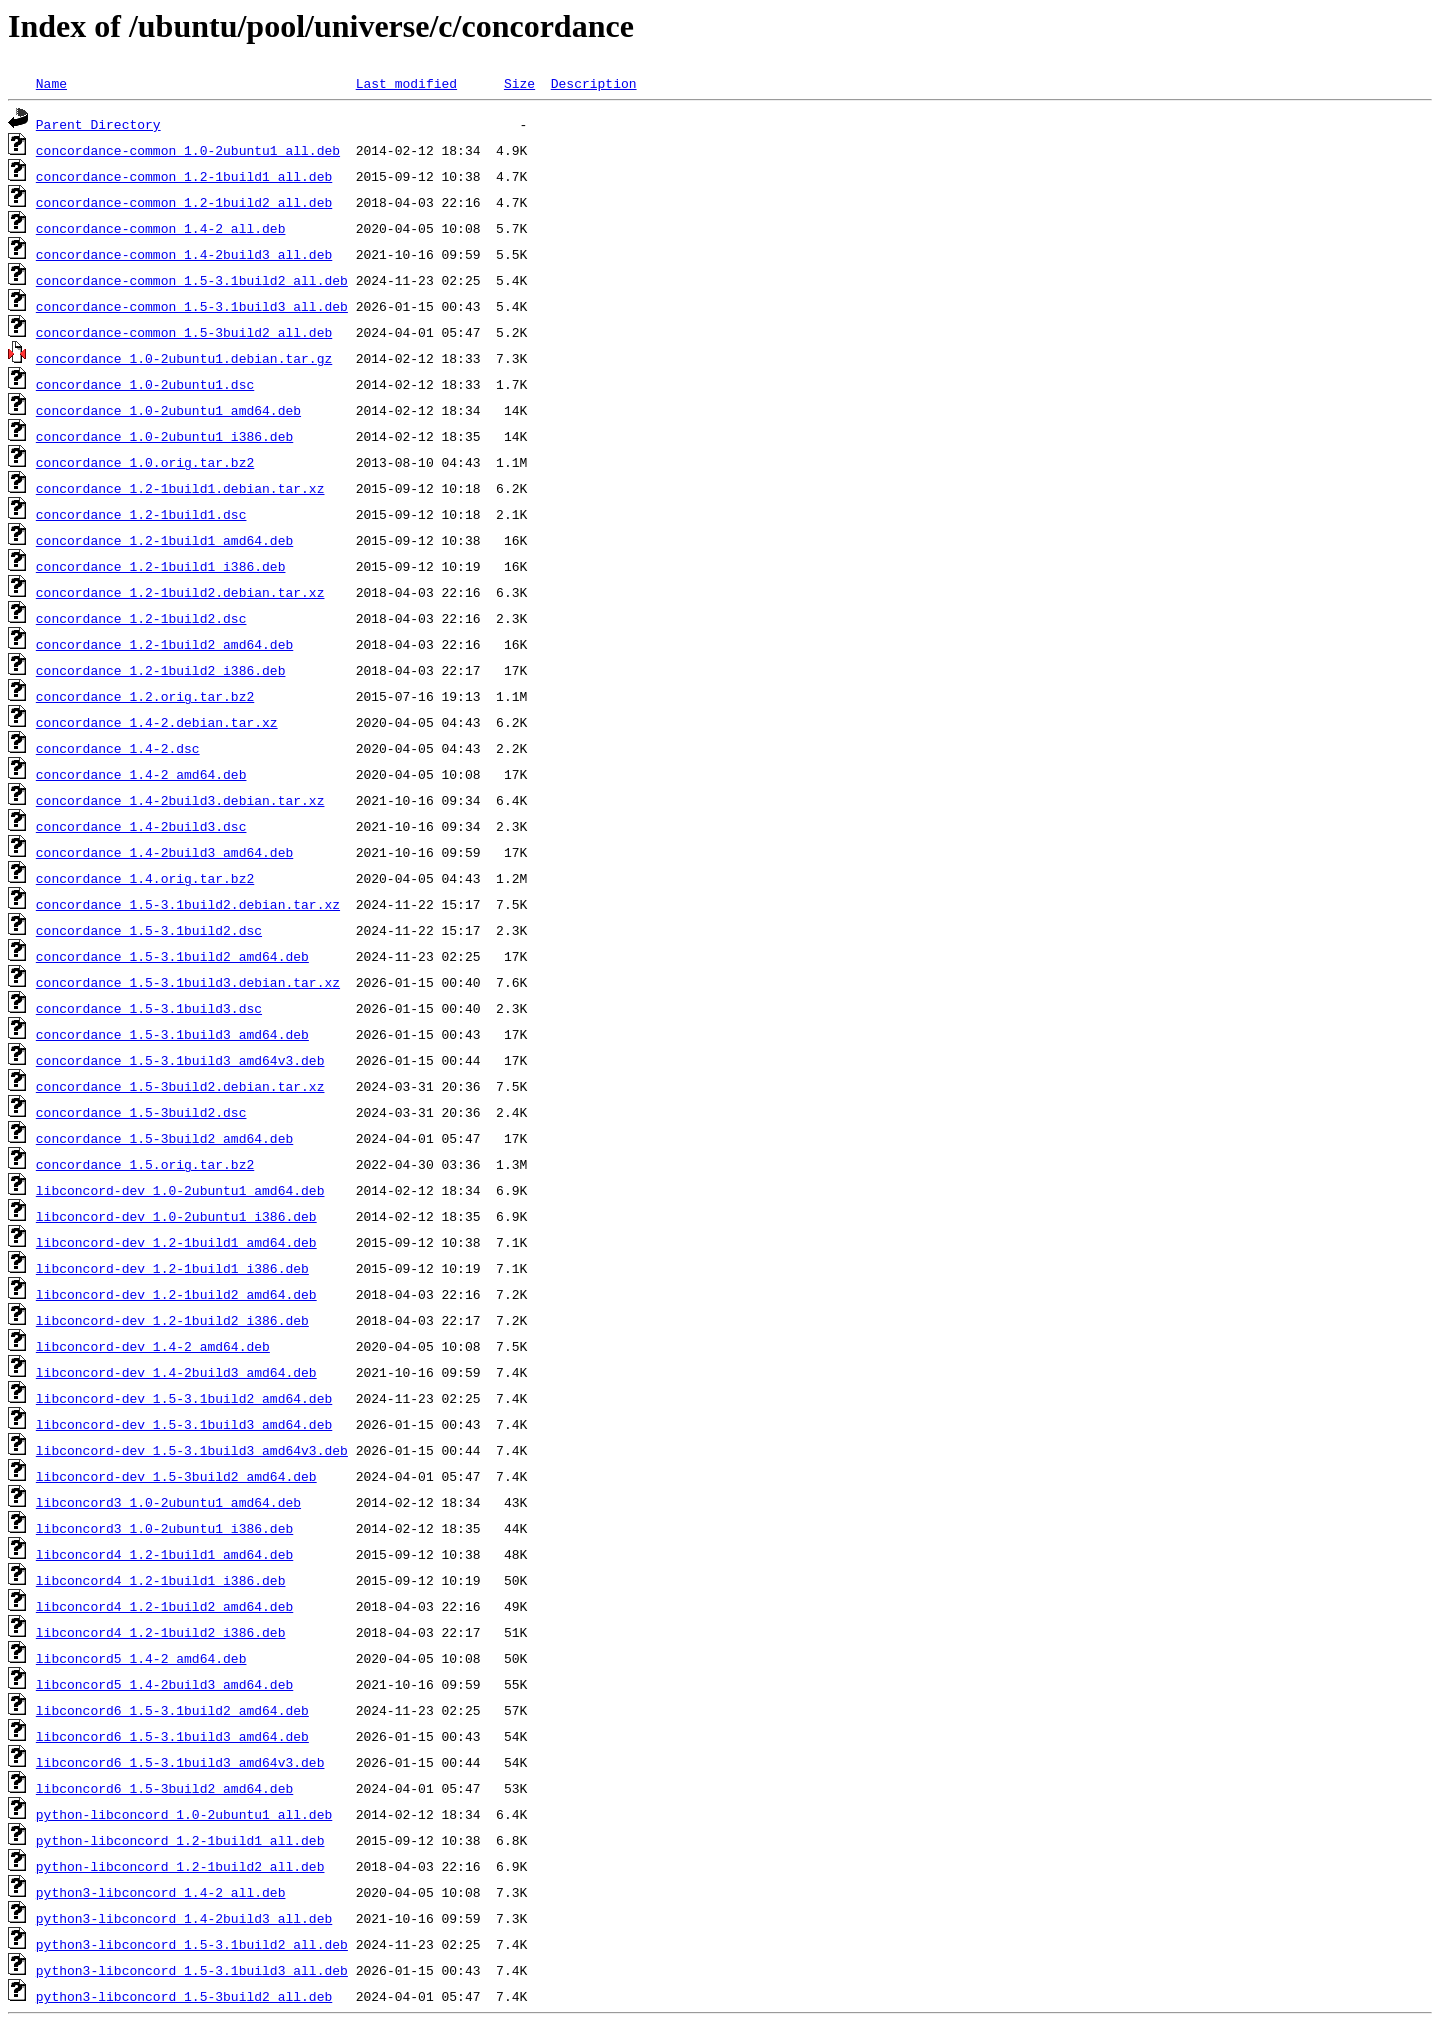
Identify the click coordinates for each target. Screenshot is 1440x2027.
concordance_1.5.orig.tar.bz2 (145, 1164)
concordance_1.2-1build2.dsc (141, 618)
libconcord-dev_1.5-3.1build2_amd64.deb (184, 1398)
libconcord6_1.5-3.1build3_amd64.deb (172, 1736)
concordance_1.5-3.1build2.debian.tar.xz (188, 904)
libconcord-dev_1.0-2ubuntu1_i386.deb (176, 1216)
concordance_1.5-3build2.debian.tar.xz (180, 1086)
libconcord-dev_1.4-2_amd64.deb (153, 1346)
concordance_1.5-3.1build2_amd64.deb (172, 956)
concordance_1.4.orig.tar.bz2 (145, 878)
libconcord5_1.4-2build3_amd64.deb (164, 1684)
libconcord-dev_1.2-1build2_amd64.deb (176, 1294)
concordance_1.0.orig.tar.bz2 (145, 462)
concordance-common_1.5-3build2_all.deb (184, 332)
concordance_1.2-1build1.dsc (141, 514)
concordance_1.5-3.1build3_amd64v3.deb (180, 1060)
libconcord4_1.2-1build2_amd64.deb (164, 1606)
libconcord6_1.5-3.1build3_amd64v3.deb (180, 1762)
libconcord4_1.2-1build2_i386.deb (161, 1632)
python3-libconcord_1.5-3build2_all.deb (184, 1996)
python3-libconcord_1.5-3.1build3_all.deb (192, 1970)
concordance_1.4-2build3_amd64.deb (164, 852)
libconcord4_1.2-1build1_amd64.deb (164, 1554)
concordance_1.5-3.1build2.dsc (149, 930)
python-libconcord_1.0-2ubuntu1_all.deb (184, 1814)
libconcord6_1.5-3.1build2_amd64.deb (172, 1710)
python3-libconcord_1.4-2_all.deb (161, 1892)
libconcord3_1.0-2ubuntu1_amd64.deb (168, 1502)
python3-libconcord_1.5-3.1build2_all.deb (192, 1944)
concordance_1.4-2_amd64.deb (141, 774)
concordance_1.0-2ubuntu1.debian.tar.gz (184, 358)
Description (594, 83)
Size (519, 83)
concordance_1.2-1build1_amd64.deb (164, 540)
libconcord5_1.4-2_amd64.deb (141, 1658)
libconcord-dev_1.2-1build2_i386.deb (172, 1320)
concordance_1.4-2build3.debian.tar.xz (180, 800)
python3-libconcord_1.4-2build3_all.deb (184, 1918)
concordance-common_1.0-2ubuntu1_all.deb (188, 150)
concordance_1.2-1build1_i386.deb (161, 566)
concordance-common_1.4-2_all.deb (161, 228)
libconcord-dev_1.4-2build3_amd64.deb (176, 1372)
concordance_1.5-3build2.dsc (141, 1112)
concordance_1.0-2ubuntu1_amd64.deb (168, 410)
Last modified (406, 83)
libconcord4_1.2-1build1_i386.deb (161, 1580)
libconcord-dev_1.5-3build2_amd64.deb (176, 1476)
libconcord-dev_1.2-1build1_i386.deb (172, 1268)
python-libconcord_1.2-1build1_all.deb (180, 1840)
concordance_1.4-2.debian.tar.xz (157, 722)
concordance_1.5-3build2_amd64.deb (164, 1138)
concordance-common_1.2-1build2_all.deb (184, 202)
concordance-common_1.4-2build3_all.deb (184, 254)
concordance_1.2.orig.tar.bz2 (145, 696)
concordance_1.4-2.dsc (118, 748)
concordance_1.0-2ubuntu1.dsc (145, 384)
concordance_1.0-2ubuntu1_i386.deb (164, 436)
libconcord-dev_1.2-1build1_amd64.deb (176, 1242)
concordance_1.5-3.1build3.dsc (149, 1008)
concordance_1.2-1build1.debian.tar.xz (180, 488)
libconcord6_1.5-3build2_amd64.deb (164, 1788)
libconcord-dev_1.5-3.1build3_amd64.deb (184, 1424)
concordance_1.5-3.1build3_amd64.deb (172, 1034)
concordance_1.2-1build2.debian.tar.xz (180, 592)
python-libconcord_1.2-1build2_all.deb (180, 1866)
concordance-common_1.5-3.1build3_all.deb (192, 306)
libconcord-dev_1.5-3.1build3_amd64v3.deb (192, 1450)
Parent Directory (98, 124)
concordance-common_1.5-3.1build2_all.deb (192, 280)
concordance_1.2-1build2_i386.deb (161, 670)
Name (51, 83)
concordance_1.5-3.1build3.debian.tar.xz (188, 982)
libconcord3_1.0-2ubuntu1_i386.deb (164, 1528)
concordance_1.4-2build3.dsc (141, 826)
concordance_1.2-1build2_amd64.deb (164, 644)
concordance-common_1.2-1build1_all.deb (184, 176)
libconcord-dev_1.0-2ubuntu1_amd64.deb (180, 1190)
